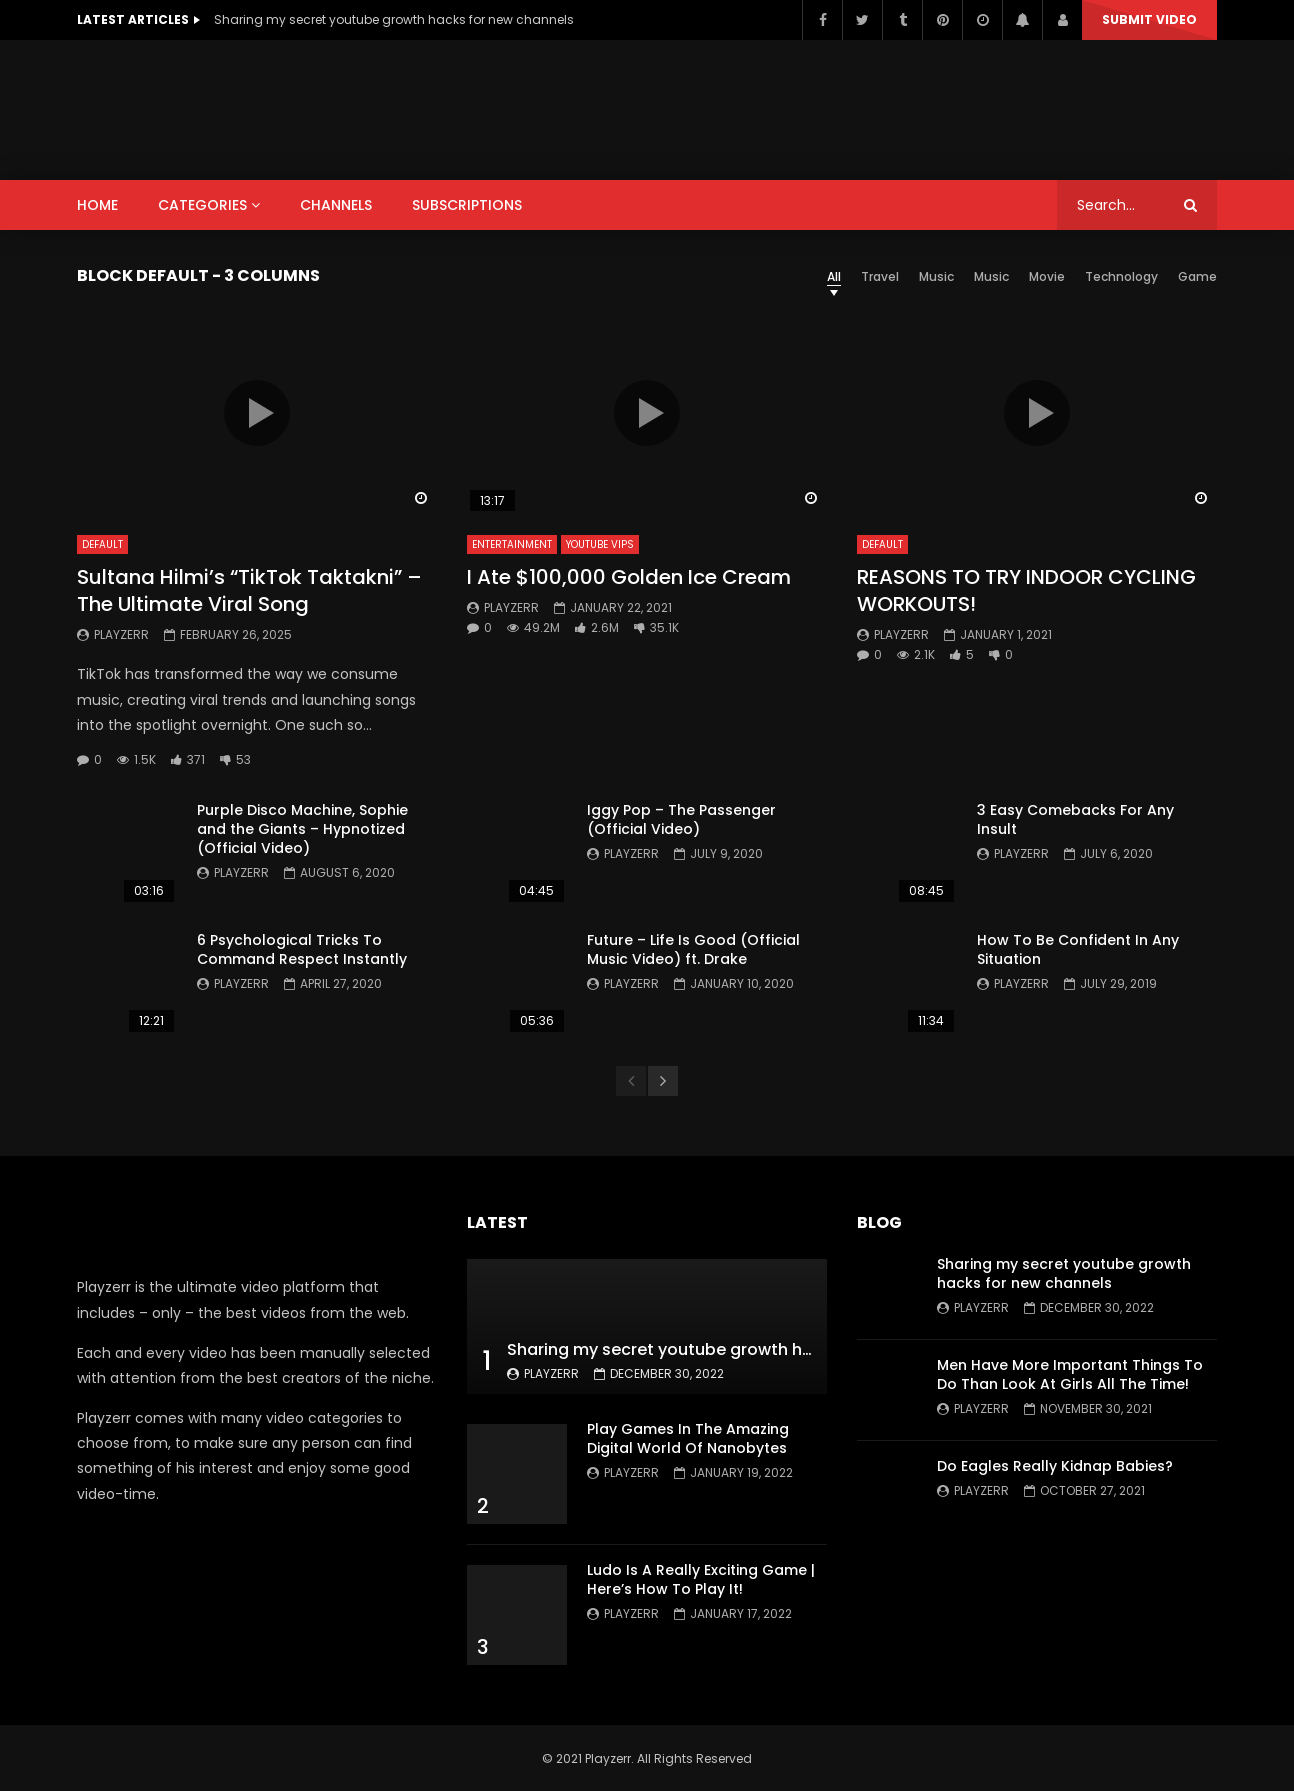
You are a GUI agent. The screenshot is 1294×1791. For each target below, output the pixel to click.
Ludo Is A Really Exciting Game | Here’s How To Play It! (701, 1579)
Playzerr (121, 634)
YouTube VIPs (600, 544)
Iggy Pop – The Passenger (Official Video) (681, 819)
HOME (97, 205)
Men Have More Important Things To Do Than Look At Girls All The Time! (1070, 1374)
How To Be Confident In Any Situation (1078, 949)
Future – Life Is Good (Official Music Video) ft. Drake (693, 949)
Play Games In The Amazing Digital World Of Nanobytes (688, 1438)
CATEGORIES (202, 205)
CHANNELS (336, 205)
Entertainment (512, 544)
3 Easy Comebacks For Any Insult (1075, 819)
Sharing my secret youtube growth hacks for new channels (394, 19)
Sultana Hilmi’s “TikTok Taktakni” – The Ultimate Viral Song (249, 590)
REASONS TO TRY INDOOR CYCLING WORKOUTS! (1026, 590)
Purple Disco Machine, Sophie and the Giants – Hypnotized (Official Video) (302, 829)
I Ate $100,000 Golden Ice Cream (629, 577)
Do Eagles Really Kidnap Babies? (1055, 1466)
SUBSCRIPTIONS (467, 205)
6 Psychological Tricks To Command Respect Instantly (302, 949)
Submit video (1149, 19)
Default (102, 544)
